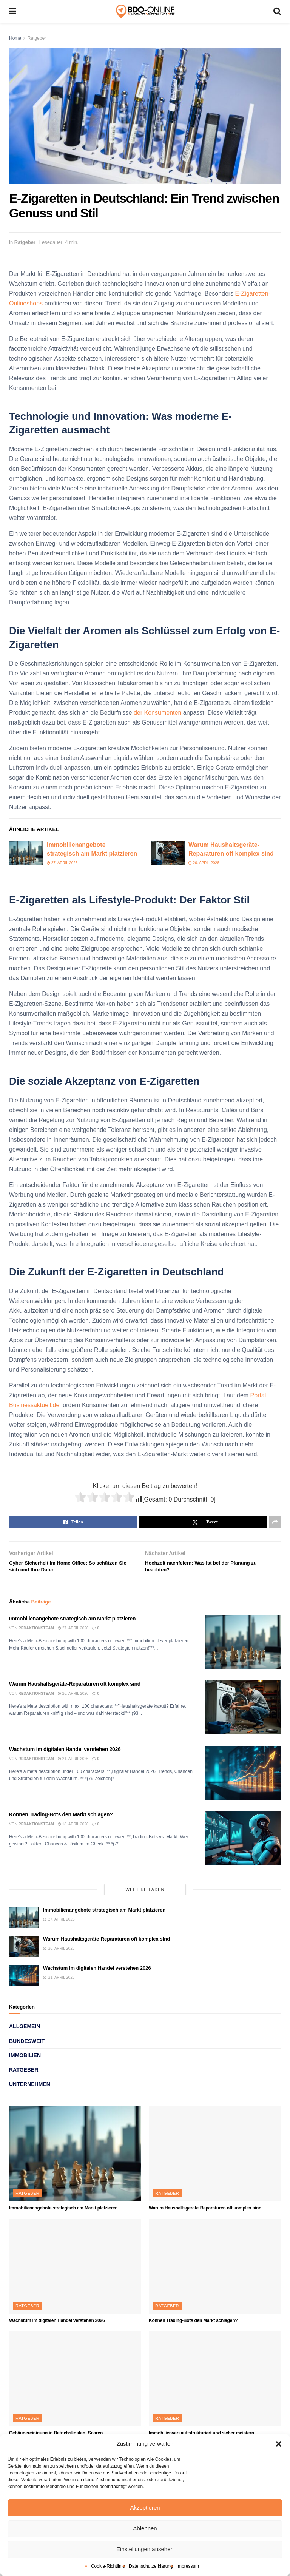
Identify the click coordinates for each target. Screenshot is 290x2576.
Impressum (188, 2566)
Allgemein (24, 2032)
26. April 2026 (203, 863)
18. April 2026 (73, 1829)
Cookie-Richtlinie (108, 2566)
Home (15, 38)
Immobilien (25, 2060)
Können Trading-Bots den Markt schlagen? (61, 1819)
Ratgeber (37, 38)
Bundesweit (27, 2046)
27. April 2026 (62, 863)
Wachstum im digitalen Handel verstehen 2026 (65, 1754)
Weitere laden (145, 1894)
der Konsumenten (157, 712)
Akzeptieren (145, 2507)
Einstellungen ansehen (145, 2549)
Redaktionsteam (36, 1633)
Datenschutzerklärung (151, 2566)
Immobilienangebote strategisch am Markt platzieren (72, 1623)
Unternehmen (29, 2089)
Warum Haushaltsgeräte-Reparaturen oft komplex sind (74, 1689)
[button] (278, 2444)
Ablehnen (145, 2528)
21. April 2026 (73, 1764)
